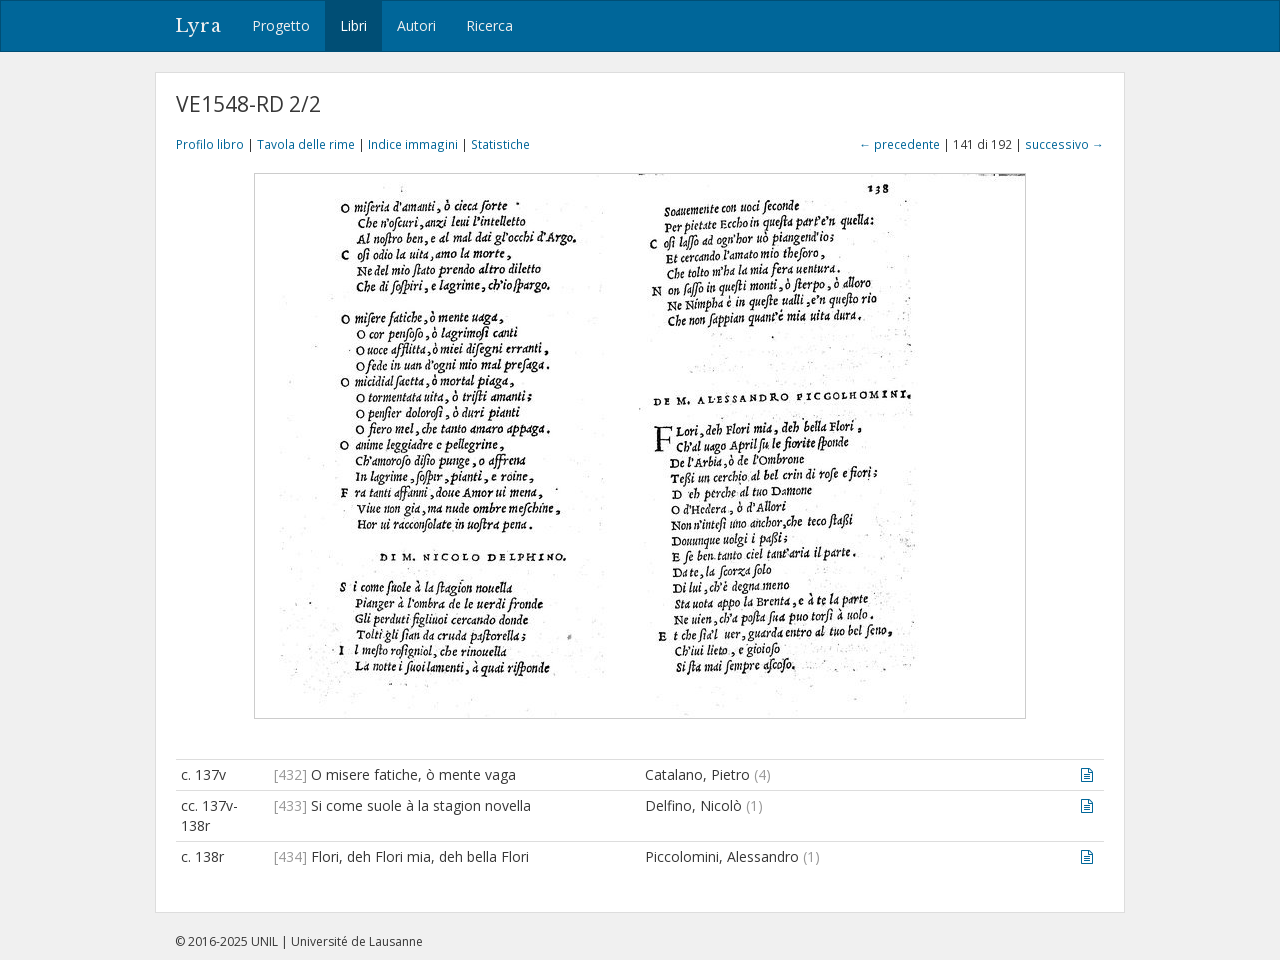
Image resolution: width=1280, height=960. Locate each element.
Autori (416, 25)
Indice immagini (413, 144)
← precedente (899, 144)
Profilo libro (210, 144)
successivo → (1064, 144)
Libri (353, 25)
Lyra (198, 26)
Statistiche (500, 144)
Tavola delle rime (306, 144)
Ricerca (489, 25)
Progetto (281, 25)
